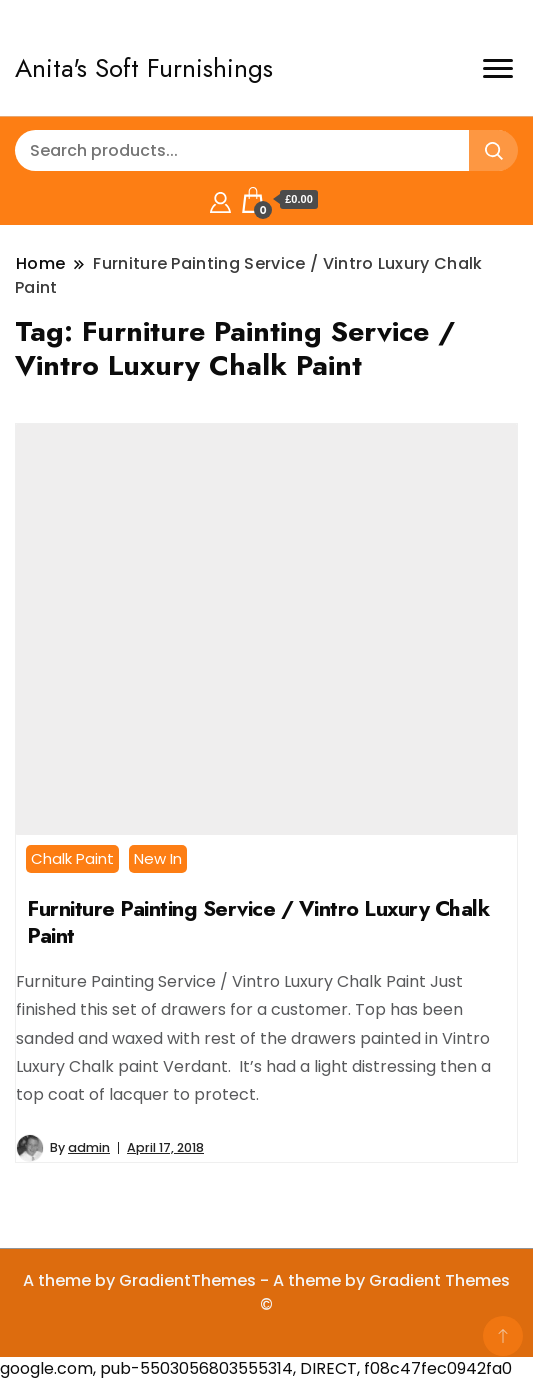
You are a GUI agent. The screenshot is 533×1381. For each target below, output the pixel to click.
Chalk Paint (72, 858)
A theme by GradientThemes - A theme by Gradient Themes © (266, 1292)
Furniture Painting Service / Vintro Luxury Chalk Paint (258, 922)
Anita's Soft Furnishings (144, 68)
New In (158, 858)
